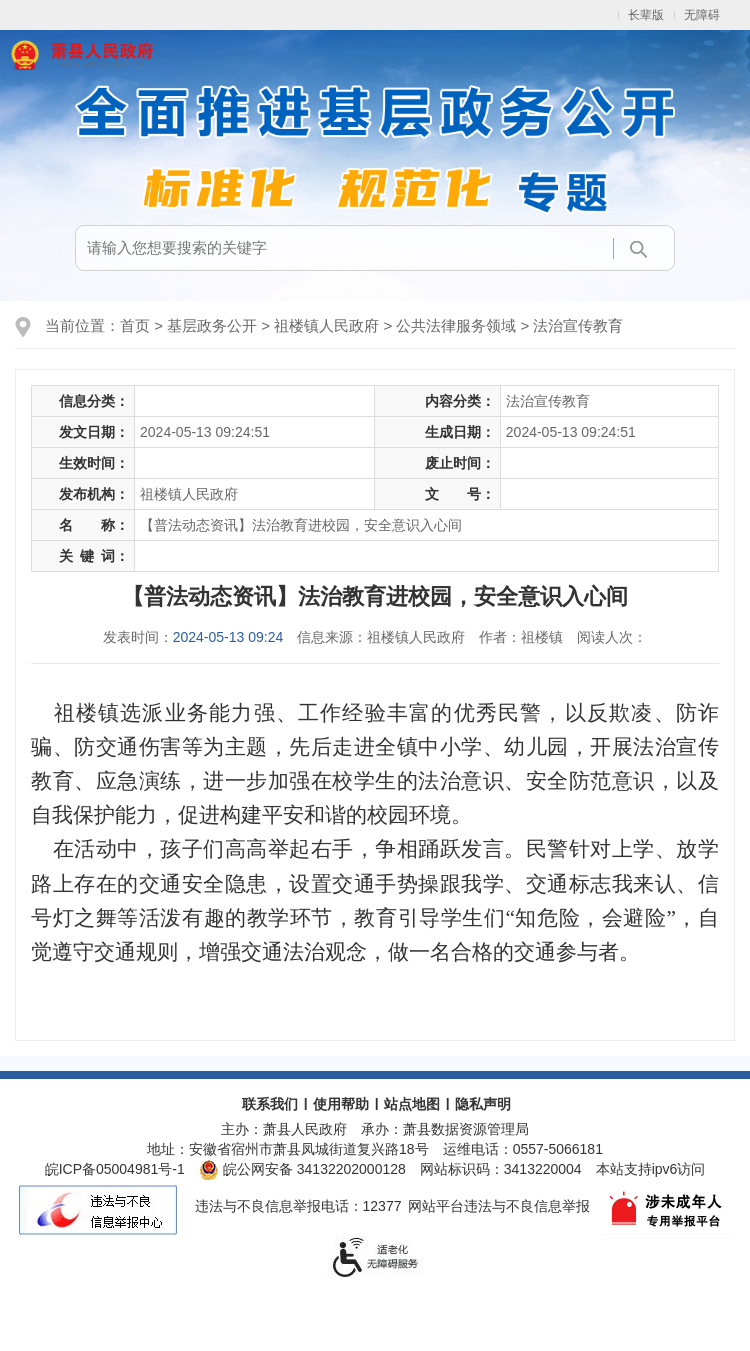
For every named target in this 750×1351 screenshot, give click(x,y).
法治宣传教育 (578, 325)
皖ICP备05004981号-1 (115, 1169)
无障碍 (702, 15)
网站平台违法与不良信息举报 (499, 1206)
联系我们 (270, 1104)
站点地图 (412, 1104)
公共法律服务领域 (456, 325)
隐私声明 (483, 1104)
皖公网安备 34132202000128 (302, 1169)
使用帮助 (341, 1104)
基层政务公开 (212, 325)
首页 (135, 325)
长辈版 (646, 15)
